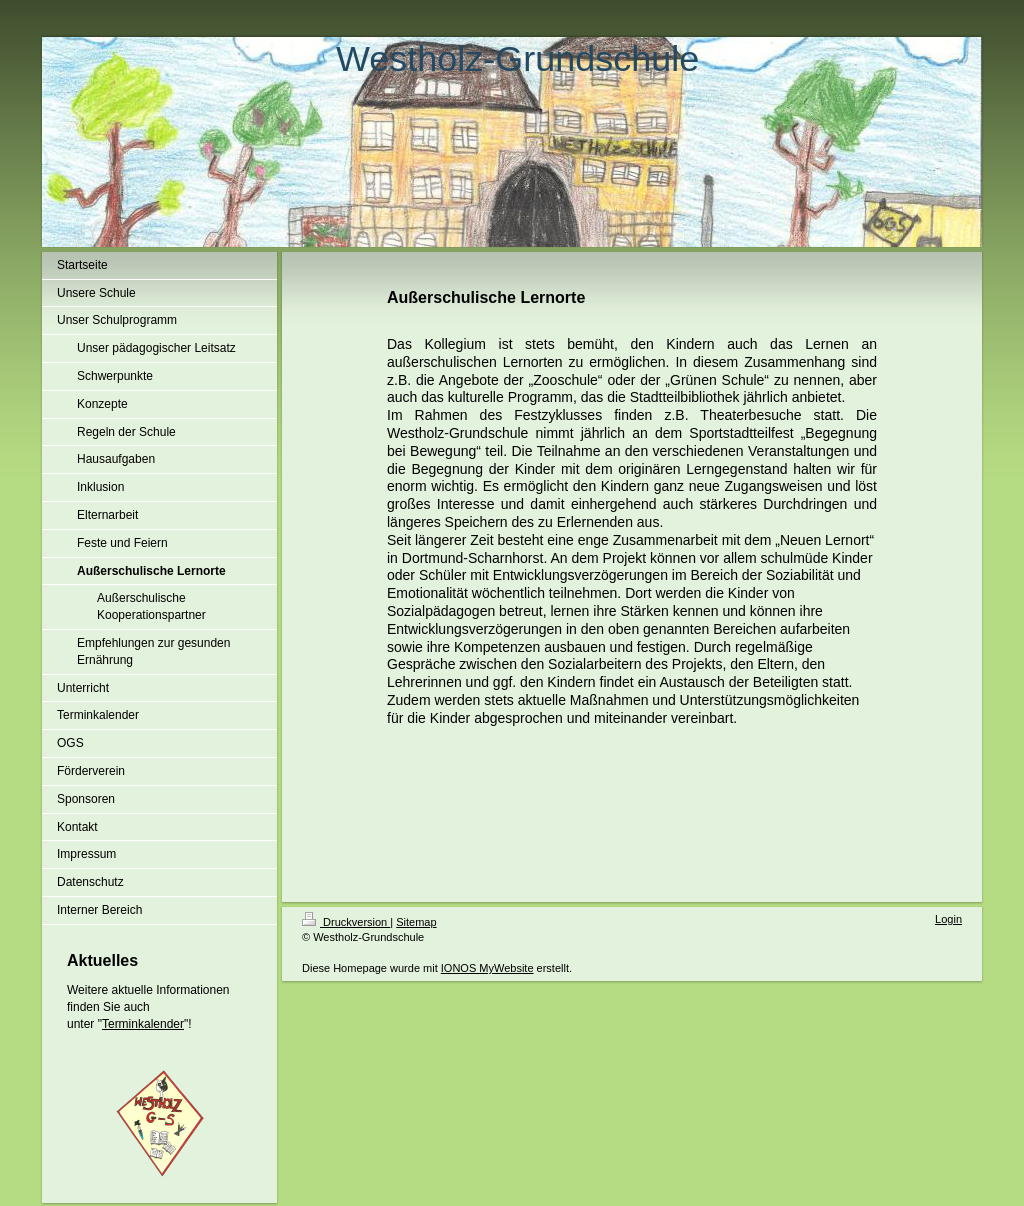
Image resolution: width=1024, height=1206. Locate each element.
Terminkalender (143, 1024)
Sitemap (416, 922)
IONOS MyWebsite (487, 968)
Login (948, 919)
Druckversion (346, 922)
